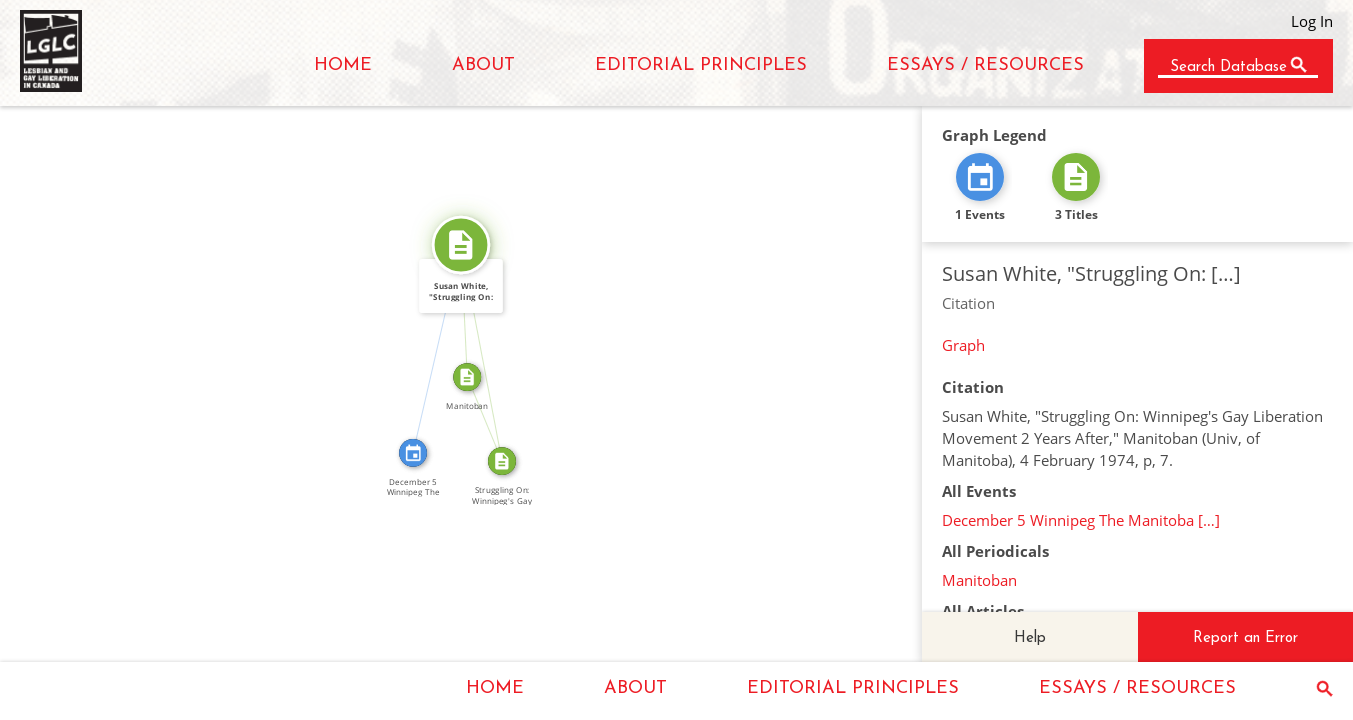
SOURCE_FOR (490, 352)
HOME (343, 65)
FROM (492, 416)
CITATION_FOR (429, 346)
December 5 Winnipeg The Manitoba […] (1081, 520)
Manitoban (979, 580)
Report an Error (1245, 638)
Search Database (1228, 67)
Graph (963, 345)
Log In (1312, 21)
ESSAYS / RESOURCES (985, 65)
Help (1030, 638)
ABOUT (483, 65)
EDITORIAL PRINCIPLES (701, 65)
